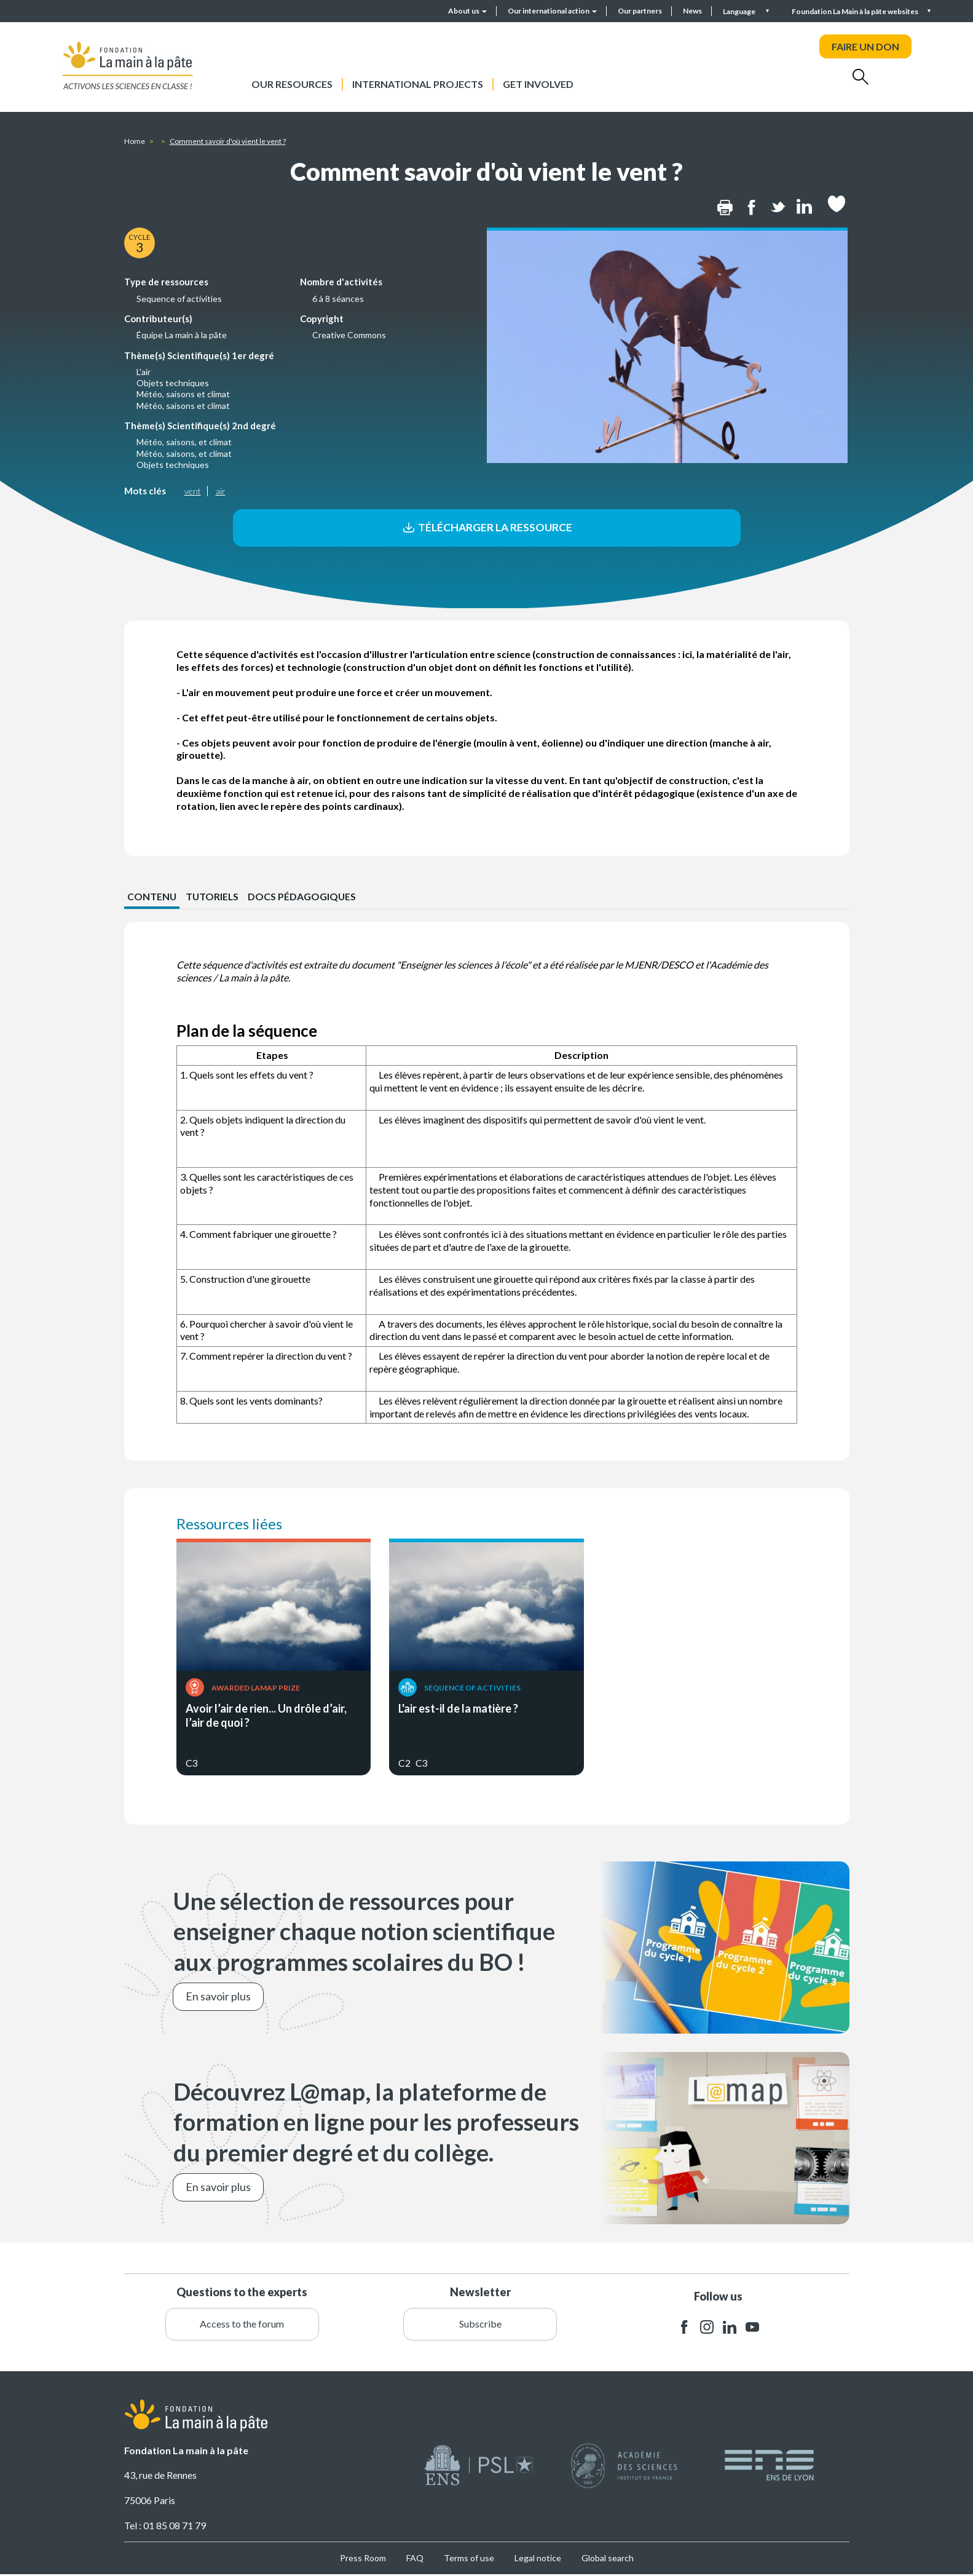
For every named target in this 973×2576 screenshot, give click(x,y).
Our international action (552, 10)
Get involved (538, 84)
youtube (752, 2328)
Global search (607, 2559)
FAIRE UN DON (865, 46)
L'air (143, 372)
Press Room (363, 2559)
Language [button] (740, 11)
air (221, 491)
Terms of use (469, 2559)
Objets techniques (172, 383)
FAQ (414, 2559)
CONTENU (152, 897)
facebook (684, 2328)
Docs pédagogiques (304, 897)
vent (192, 491)
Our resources (292, 84)
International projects (417, 84)
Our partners (640, 10)
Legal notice (537, 2559)
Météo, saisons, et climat (184, 442)
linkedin (729, 2328)
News (692, 10)
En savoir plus (218, 1997)
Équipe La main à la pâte (181, 335)
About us (467, 10)
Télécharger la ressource (486, 528)
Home (134, 141)
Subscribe (480, 2325)
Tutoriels (213, 897)
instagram (707, 2328)
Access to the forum (242, 2325)
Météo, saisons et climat (183, 394)
